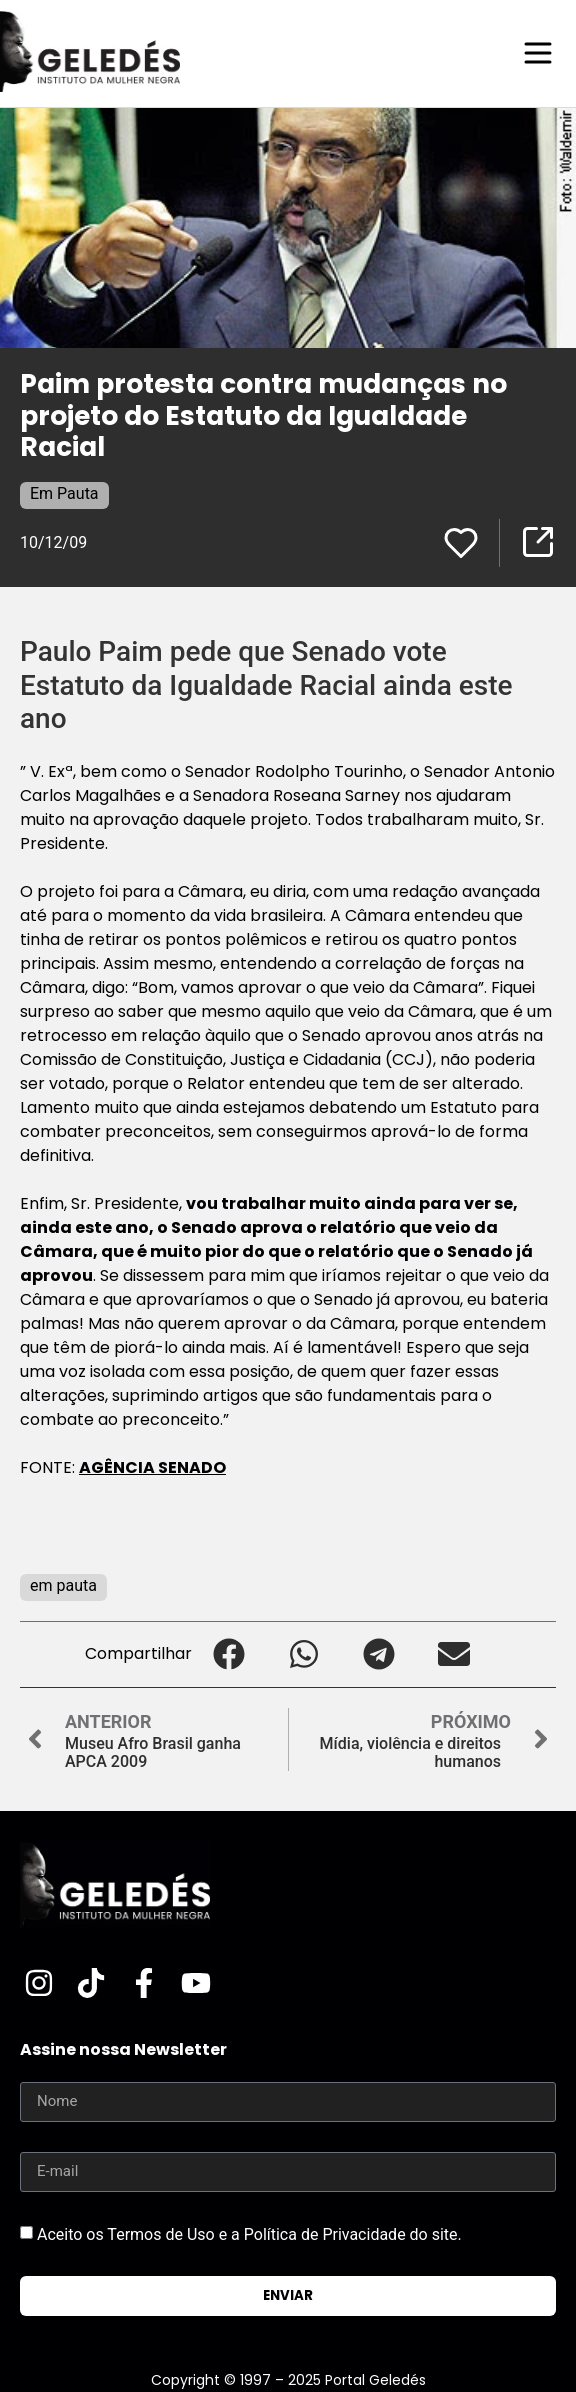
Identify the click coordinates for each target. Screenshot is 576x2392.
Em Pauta (64, 493)
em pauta (63, 1585)
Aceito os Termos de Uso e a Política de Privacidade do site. (249, 2233)
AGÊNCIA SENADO (152, 1467)
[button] (229, 1654)
